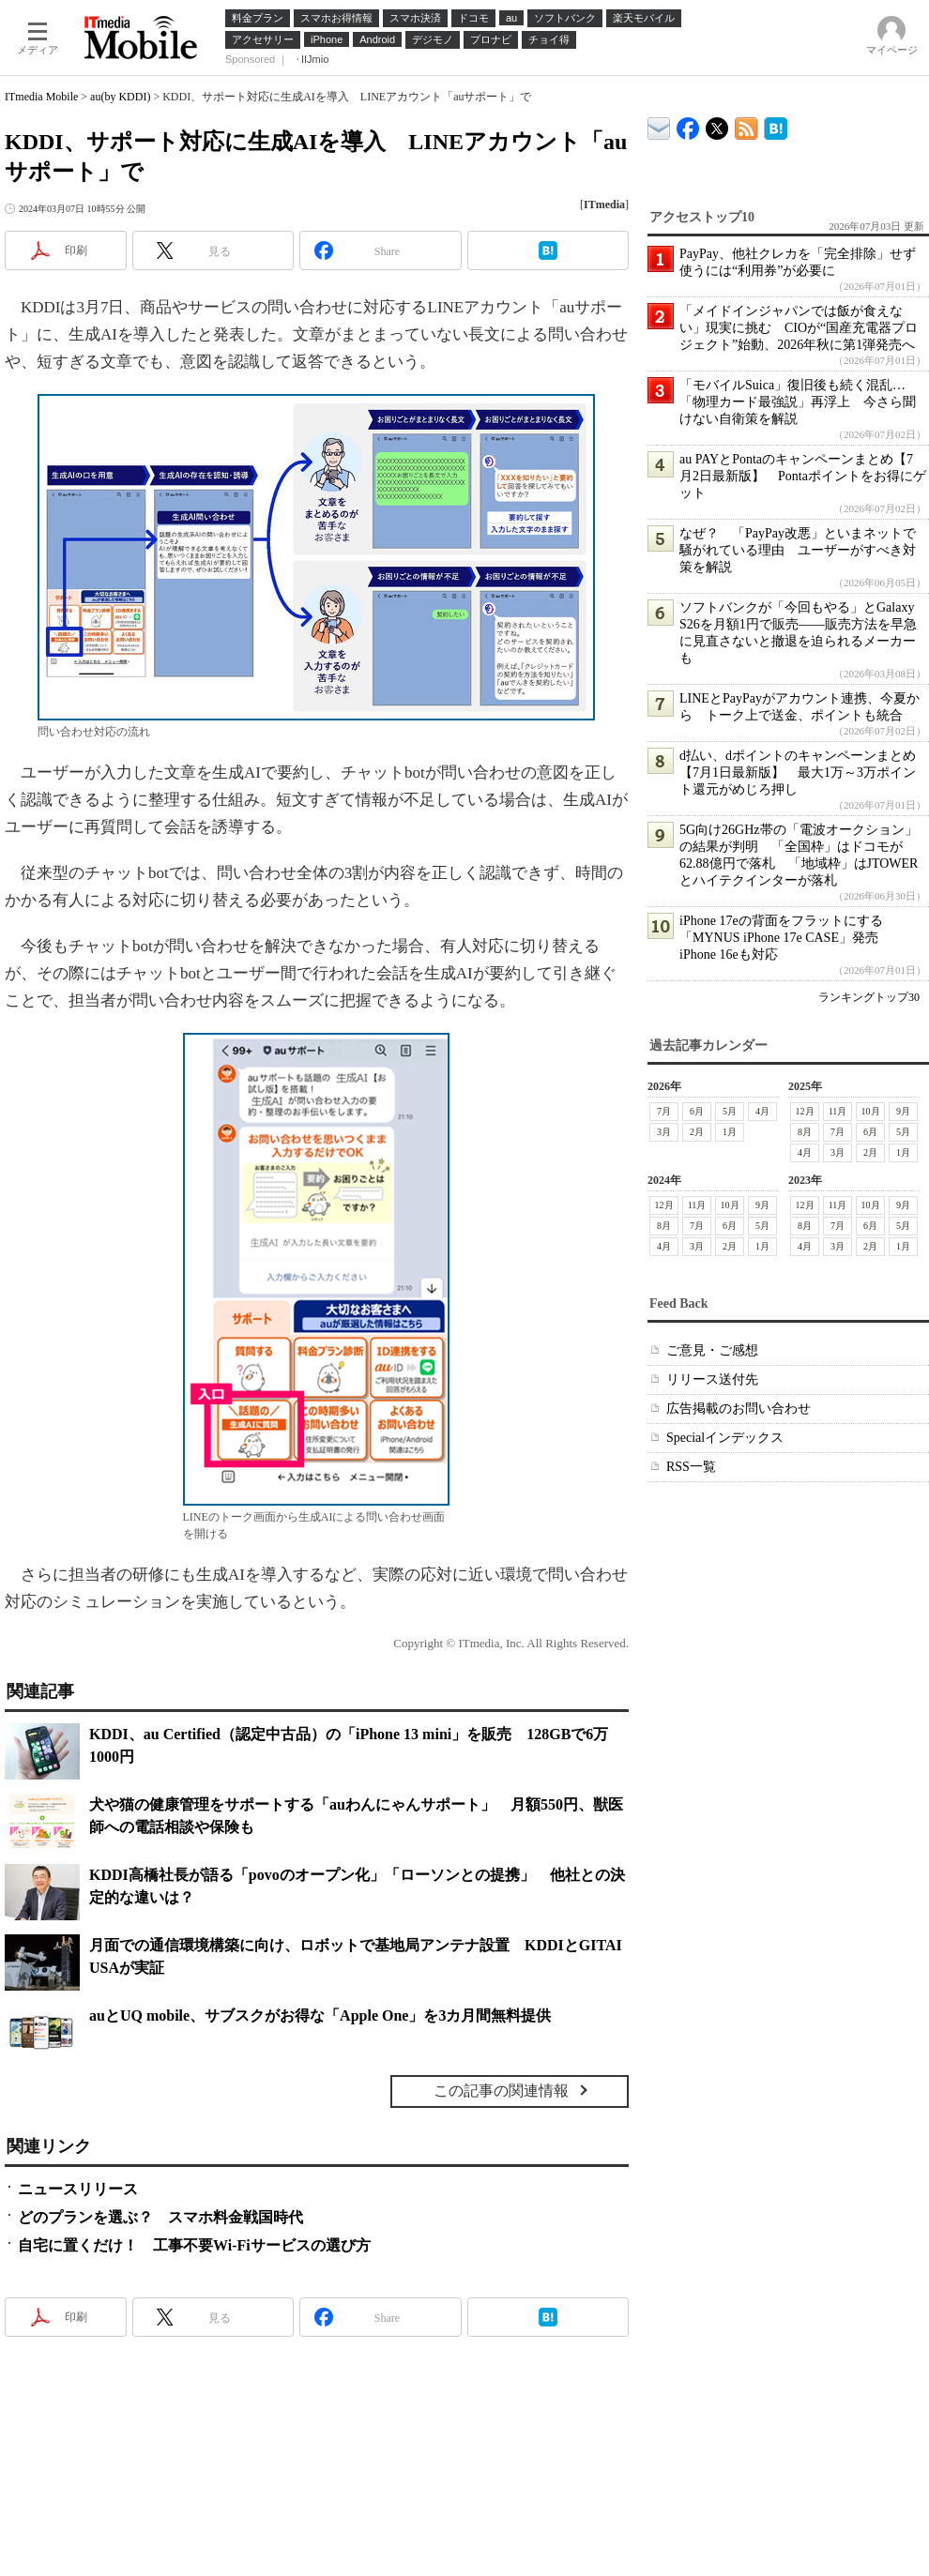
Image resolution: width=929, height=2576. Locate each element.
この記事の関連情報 (501, 2091)
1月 (730, 1132)
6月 (697, 1111)
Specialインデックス (725, 1438)
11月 (838, 1111)
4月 (762, 1111)
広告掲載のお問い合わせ (738, 1409)
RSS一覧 (691, 1467)
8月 (805, 1132)
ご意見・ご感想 (712, 1350)
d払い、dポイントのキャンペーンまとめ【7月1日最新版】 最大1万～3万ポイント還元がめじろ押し (797, 772)
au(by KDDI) (120, 96)
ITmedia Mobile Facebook (688, 124)
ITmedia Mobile (41, 96)
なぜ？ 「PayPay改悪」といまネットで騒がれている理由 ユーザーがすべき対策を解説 (797, 550)
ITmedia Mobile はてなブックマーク (775, 125)
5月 (730, 1111)
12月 (805, 1111)
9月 (903, 1111)
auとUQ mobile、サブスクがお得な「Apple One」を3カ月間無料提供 (320, 2015)
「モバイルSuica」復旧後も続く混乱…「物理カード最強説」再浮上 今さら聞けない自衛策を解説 (797, 402)
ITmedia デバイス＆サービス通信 (659, 125)
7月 (664, 1111)
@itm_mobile (717, 124)
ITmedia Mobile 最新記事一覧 (746, 125)
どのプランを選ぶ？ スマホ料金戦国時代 (160, 2217)
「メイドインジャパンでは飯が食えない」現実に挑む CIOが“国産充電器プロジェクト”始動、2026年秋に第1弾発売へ (798, 328)
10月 (870, 1111)
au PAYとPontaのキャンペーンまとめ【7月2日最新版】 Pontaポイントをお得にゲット (802, 476)
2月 (697, 1132)
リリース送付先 (712, 1379)
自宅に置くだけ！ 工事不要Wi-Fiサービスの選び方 (194, 2245)
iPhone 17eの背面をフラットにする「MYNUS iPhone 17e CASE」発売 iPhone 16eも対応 (785, 938)
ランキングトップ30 (869, 997)
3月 (664, 1132)
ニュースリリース (78, 2189)
